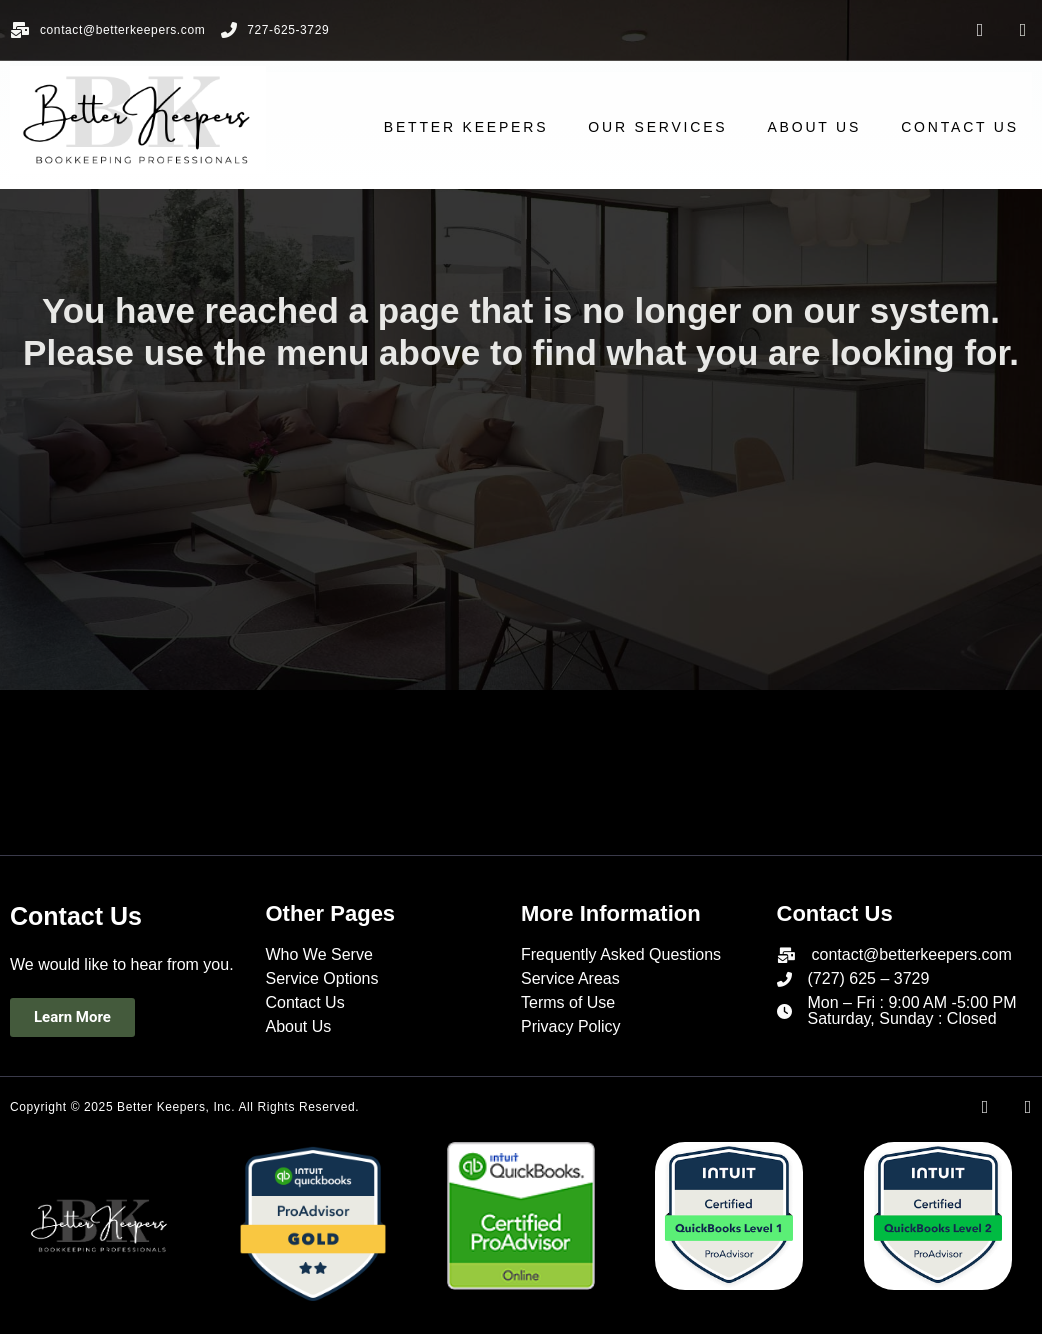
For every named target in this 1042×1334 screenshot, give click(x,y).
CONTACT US (973, 127)
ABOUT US (828, 127)
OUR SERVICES (670, 127)
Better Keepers (479, 127)
